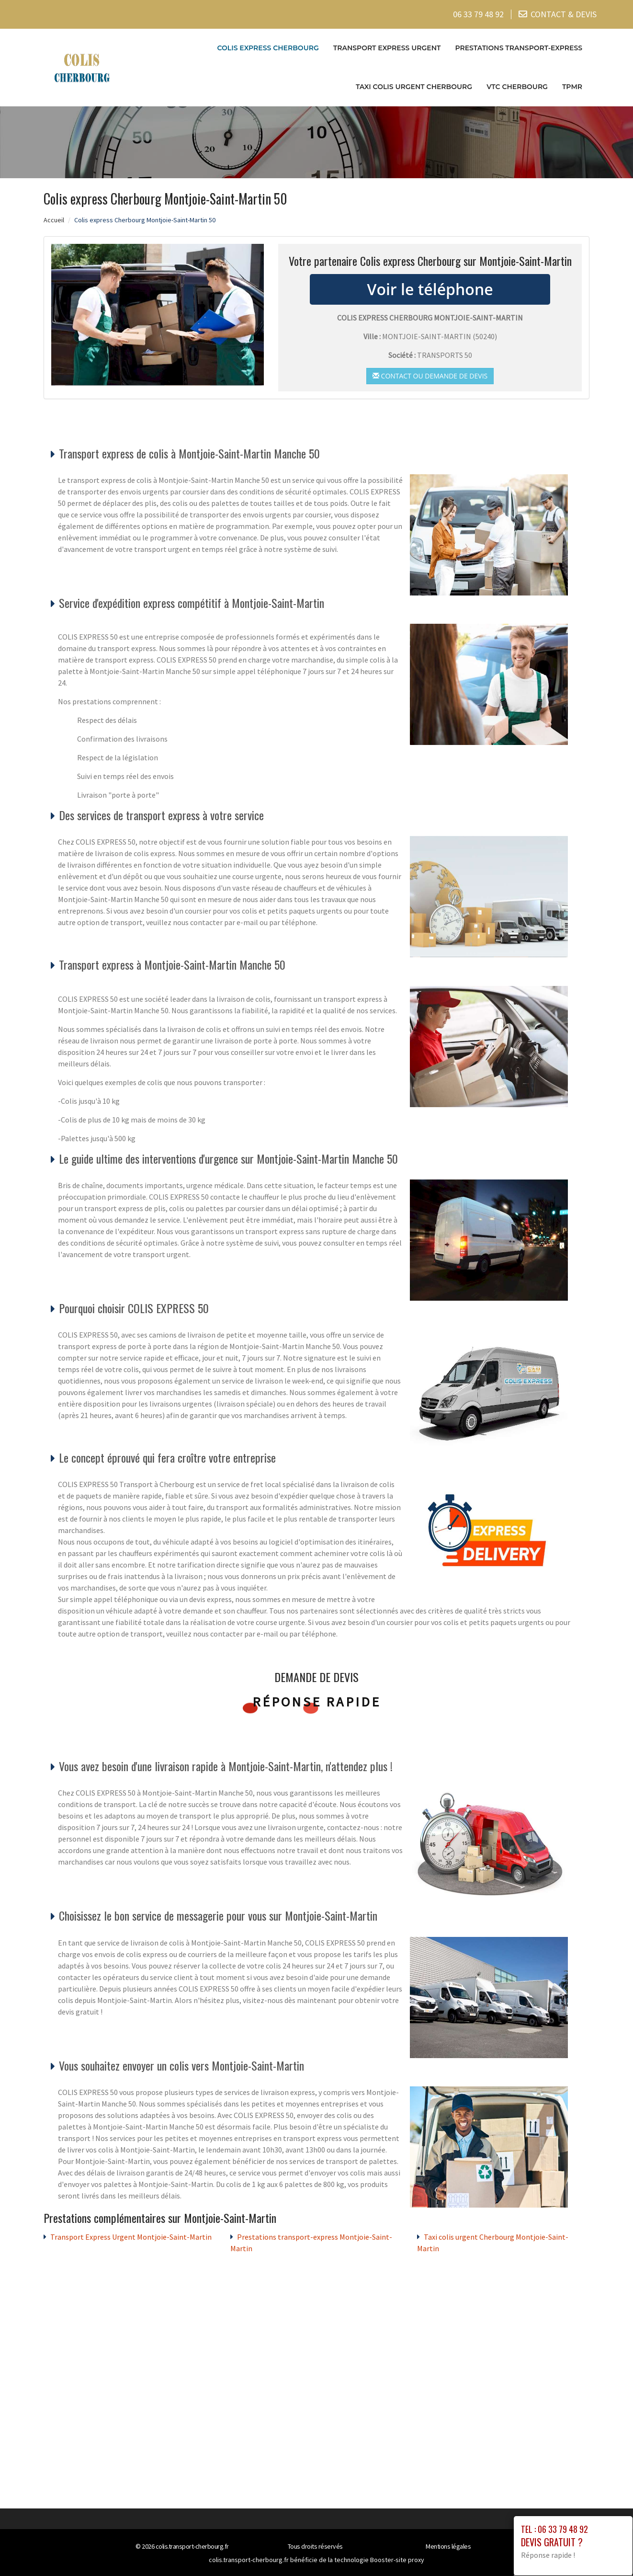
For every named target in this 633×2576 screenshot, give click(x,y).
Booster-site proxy (397, 2559)
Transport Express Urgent (387, 47)
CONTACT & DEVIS (564, 14)
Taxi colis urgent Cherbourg (414, 86)
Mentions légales (448, 2546)
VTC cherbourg (517, 86)
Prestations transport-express (518, 47)
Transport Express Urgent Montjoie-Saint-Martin (131, 2237)
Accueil (54, 219)
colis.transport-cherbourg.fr (192, 2546)
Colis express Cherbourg (267, 47)
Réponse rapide (316, 1701)
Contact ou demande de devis (430, 375)
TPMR (572, 86)
